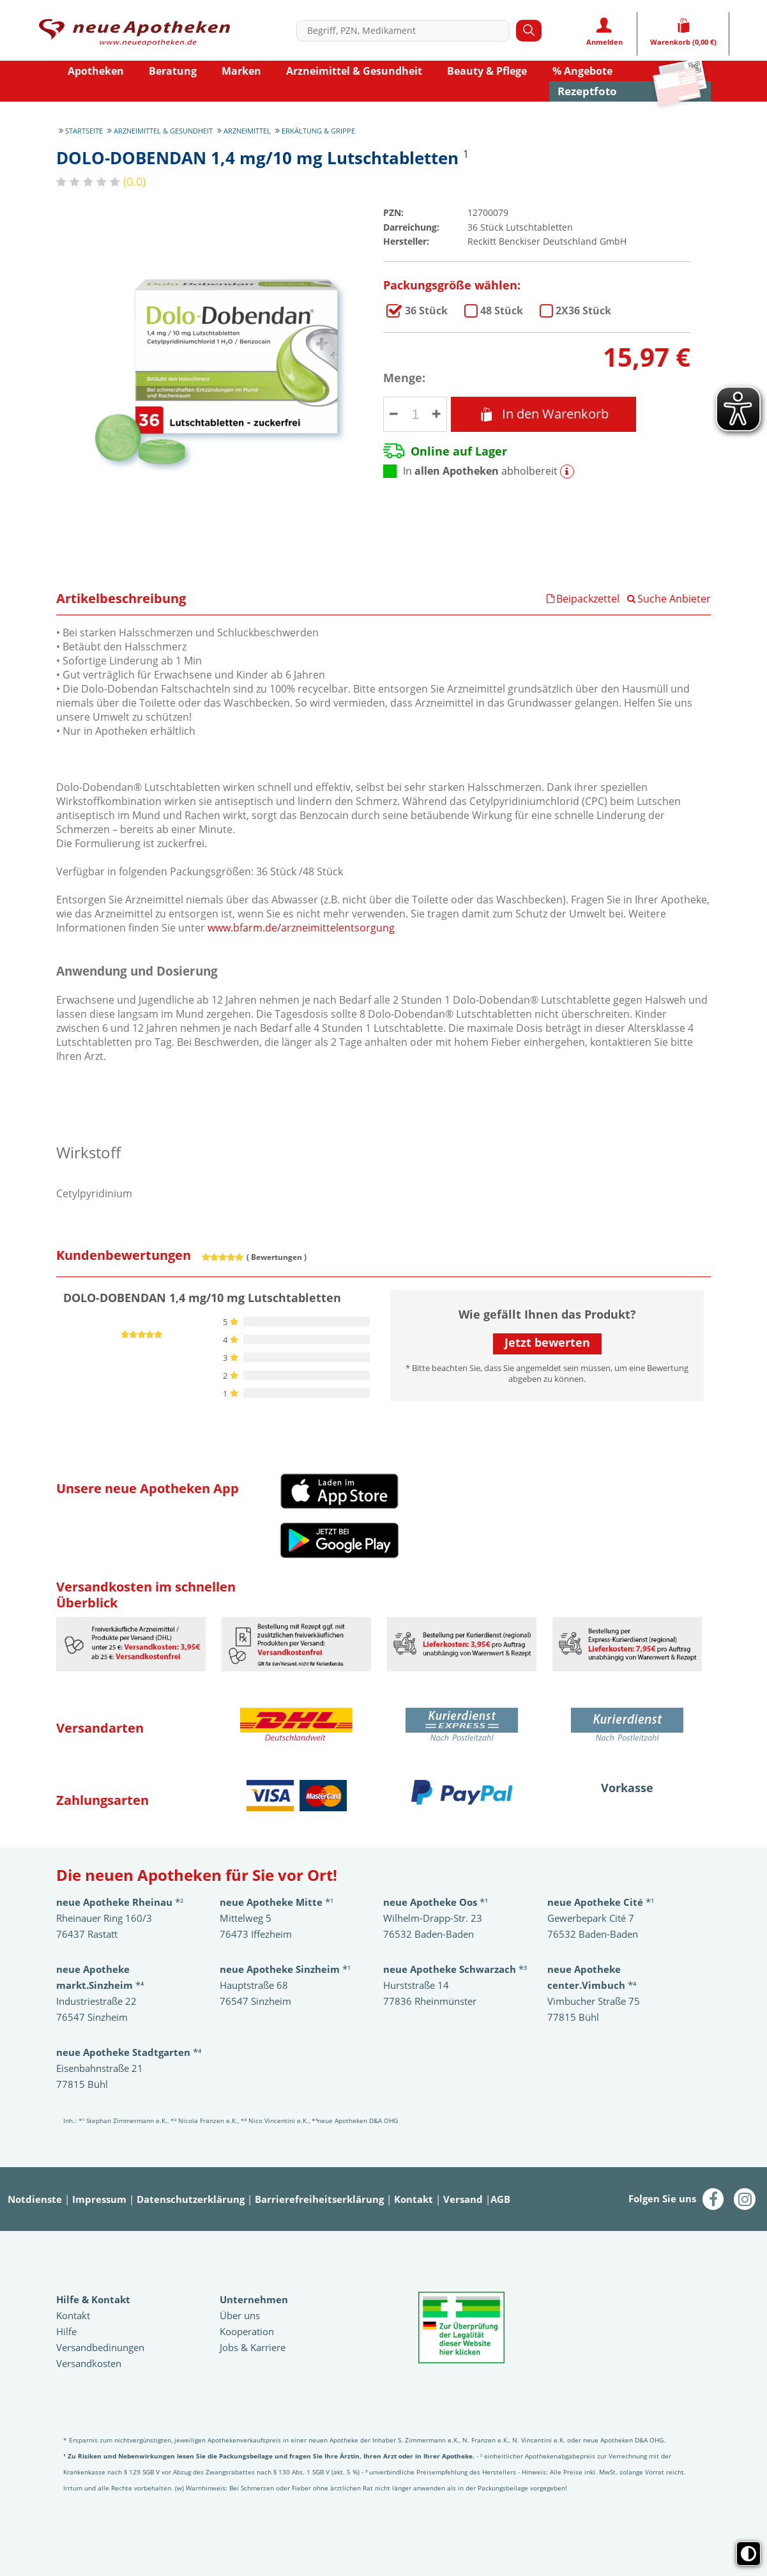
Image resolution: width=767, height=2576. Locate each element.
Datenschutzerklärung (191, 2199)
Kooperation (247, 2331)
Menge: (404, 377)
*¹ (285, 1969)
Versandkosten (88, 2363)
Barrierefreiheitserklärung (319, 2199)
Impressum (99, 2199)
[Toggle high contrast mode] (748, 2554)
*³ (455, 1969)
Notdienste (35, 2199)
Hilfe (66, 2331)
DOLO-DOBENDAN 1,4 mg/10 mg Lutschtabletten (426, 310)
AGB (500, 2199)
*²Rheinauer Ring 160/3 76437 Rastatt (119, 1918)
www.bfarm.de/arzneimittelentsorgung (301, 928)
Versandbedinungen (100, 2347)
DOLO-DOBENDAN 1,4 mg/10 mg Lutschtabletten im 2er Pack (583, 310)
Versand (463, 2199)
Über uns (240, 2315)
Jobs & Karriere (252, 2347)
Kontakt (413, 2199)
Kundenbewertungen (123, 1255)
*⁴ (128, 2052)
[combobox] (406, 31)
